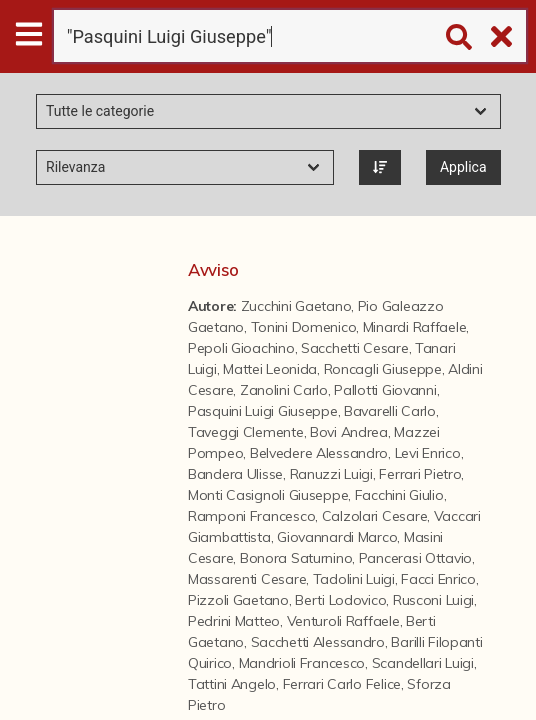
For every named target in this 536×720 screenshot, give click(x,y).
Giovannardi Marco (337, 537)
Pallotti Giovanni (385, 390)
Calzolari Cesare (375, 516)
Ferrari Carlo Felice (342, 684)
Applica (463, 167)
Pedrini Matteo (234, 621)
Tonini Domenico (304, 327)
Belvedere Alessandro (319, 453)
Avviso (213, 269)
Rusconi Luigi (433, 600)
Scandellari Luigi (423, 663)
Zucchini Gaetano (296, 306)
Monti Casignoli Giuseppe (268, 495)
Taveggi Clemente (246, 432)
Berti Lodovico (340, 600)
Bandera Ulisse (235, 474)
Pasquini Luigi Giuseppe (263, 411)
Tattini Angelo (232, 684)
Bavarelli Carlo (390, 411)
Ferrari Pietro (420, 474)
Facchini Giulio (399, 495)
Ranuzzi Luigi (331, 474)
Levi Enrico (428, 453)
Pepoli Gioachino (241, 348)
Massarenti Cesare (247, 579)
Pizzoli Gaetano (238, 600)
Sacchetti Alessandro (318, 642)
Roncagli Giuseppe (383, 369)
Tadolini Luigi (354, 579)
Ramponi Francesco (251, 516)
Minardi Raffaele (415, 327)
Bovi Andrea (349, 432)
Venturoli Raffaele (343, 621)
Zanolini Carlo (284, 390)
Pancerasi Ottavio (415, 558)
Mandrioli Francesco (302, 663)
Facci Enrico (438, 579)
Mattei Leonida (270, 369)
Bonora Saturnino (296, 558)
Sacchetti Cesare (355, 348)
